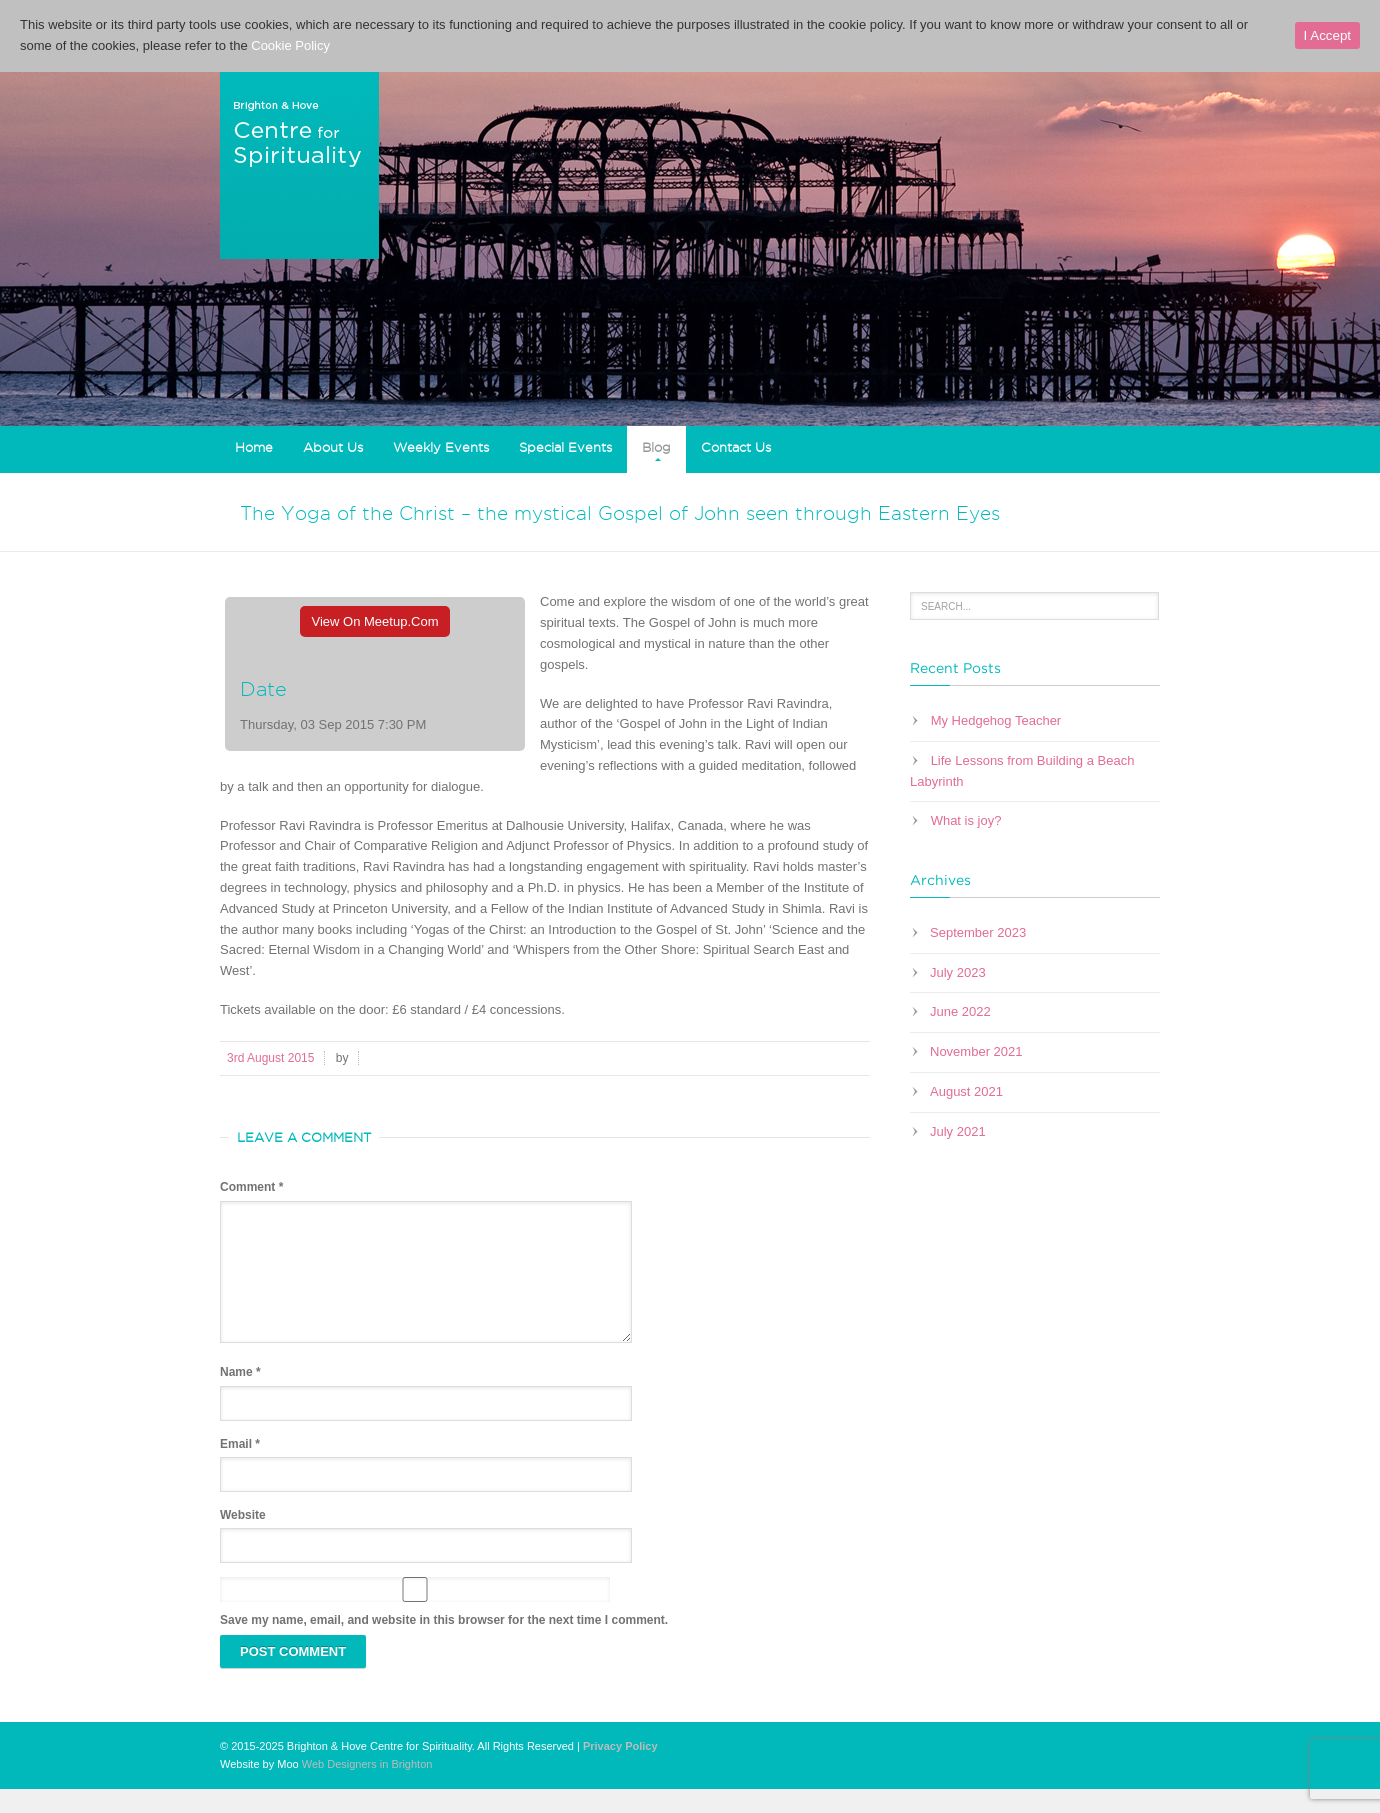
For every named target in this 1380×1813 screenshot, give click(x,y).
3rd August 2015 (270, 1058)
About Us (333, 447)
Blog (656, 447)
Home (254, 447)
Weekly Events (441, 447)
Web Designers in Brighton (367, 1788)
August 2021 (966, 1091)
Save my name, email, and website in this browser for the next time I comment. (444, 1644)
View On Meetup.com (375, 621)
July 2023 (958, 972)
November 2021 (976, 1051)
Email (240, 1468)
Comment (251, 1187)
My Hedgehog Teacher (996, 720)
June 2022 (960, 1011)
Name (240, 1396)
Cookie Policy (290, 45)
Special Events (565, 447)
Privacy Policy (620, 1770)
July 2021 (958, 1131)
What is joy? (966, 820)
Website (243, 1539)
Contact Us (736, 447)
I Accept (1327, 35)
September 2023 (978, 932)
